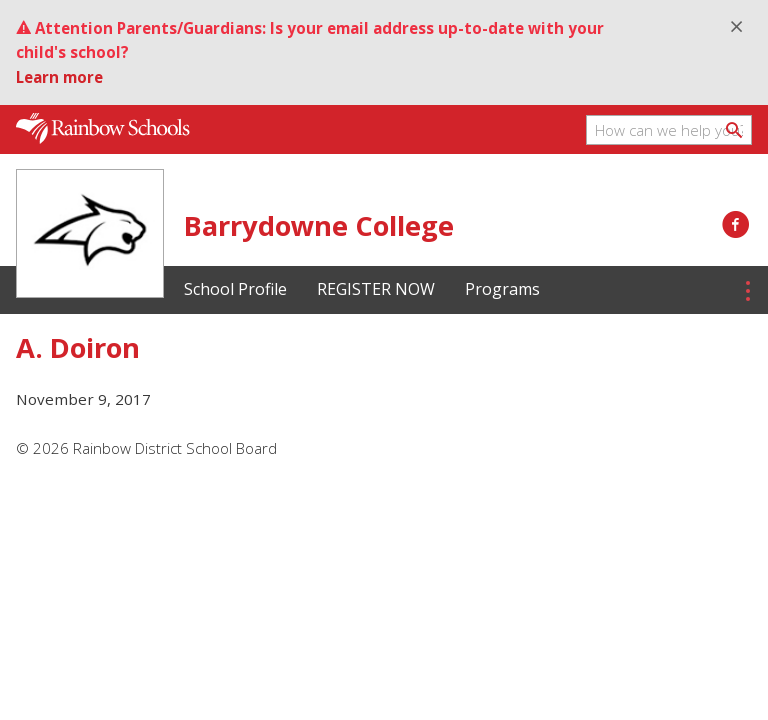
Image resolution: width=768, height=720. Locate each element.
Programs (502, 289)
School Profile (235, 289)
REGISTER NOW (376, 289)
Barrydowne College (319, 225)
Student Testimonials (650, 289)
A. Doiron (78, 347)
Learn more (59, 77)
